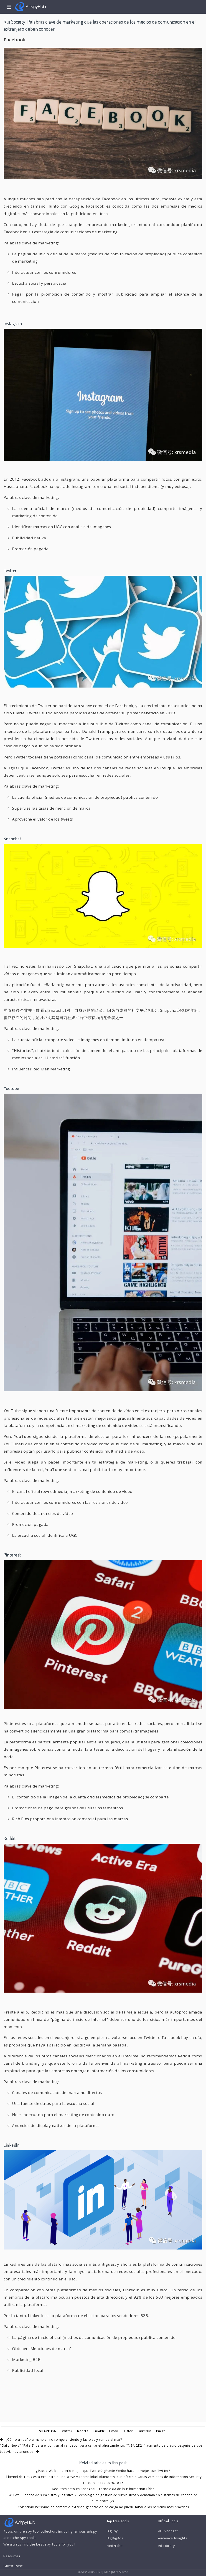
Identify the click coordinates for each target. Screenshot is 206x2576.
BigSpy (112, 2530)
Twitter (66, 2431)
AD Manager (168, 2530)
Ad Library (166, 2545)
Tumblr (98, 2431)
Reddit (82, 2431)
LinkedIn (144, 2431)
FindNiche (115, 2545)
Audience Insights (173, 2538)
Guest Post (13, 2565)
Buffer (127, 2431)
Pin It (160, 2431)
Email (113, 2431)
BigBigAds (115, 2538)
